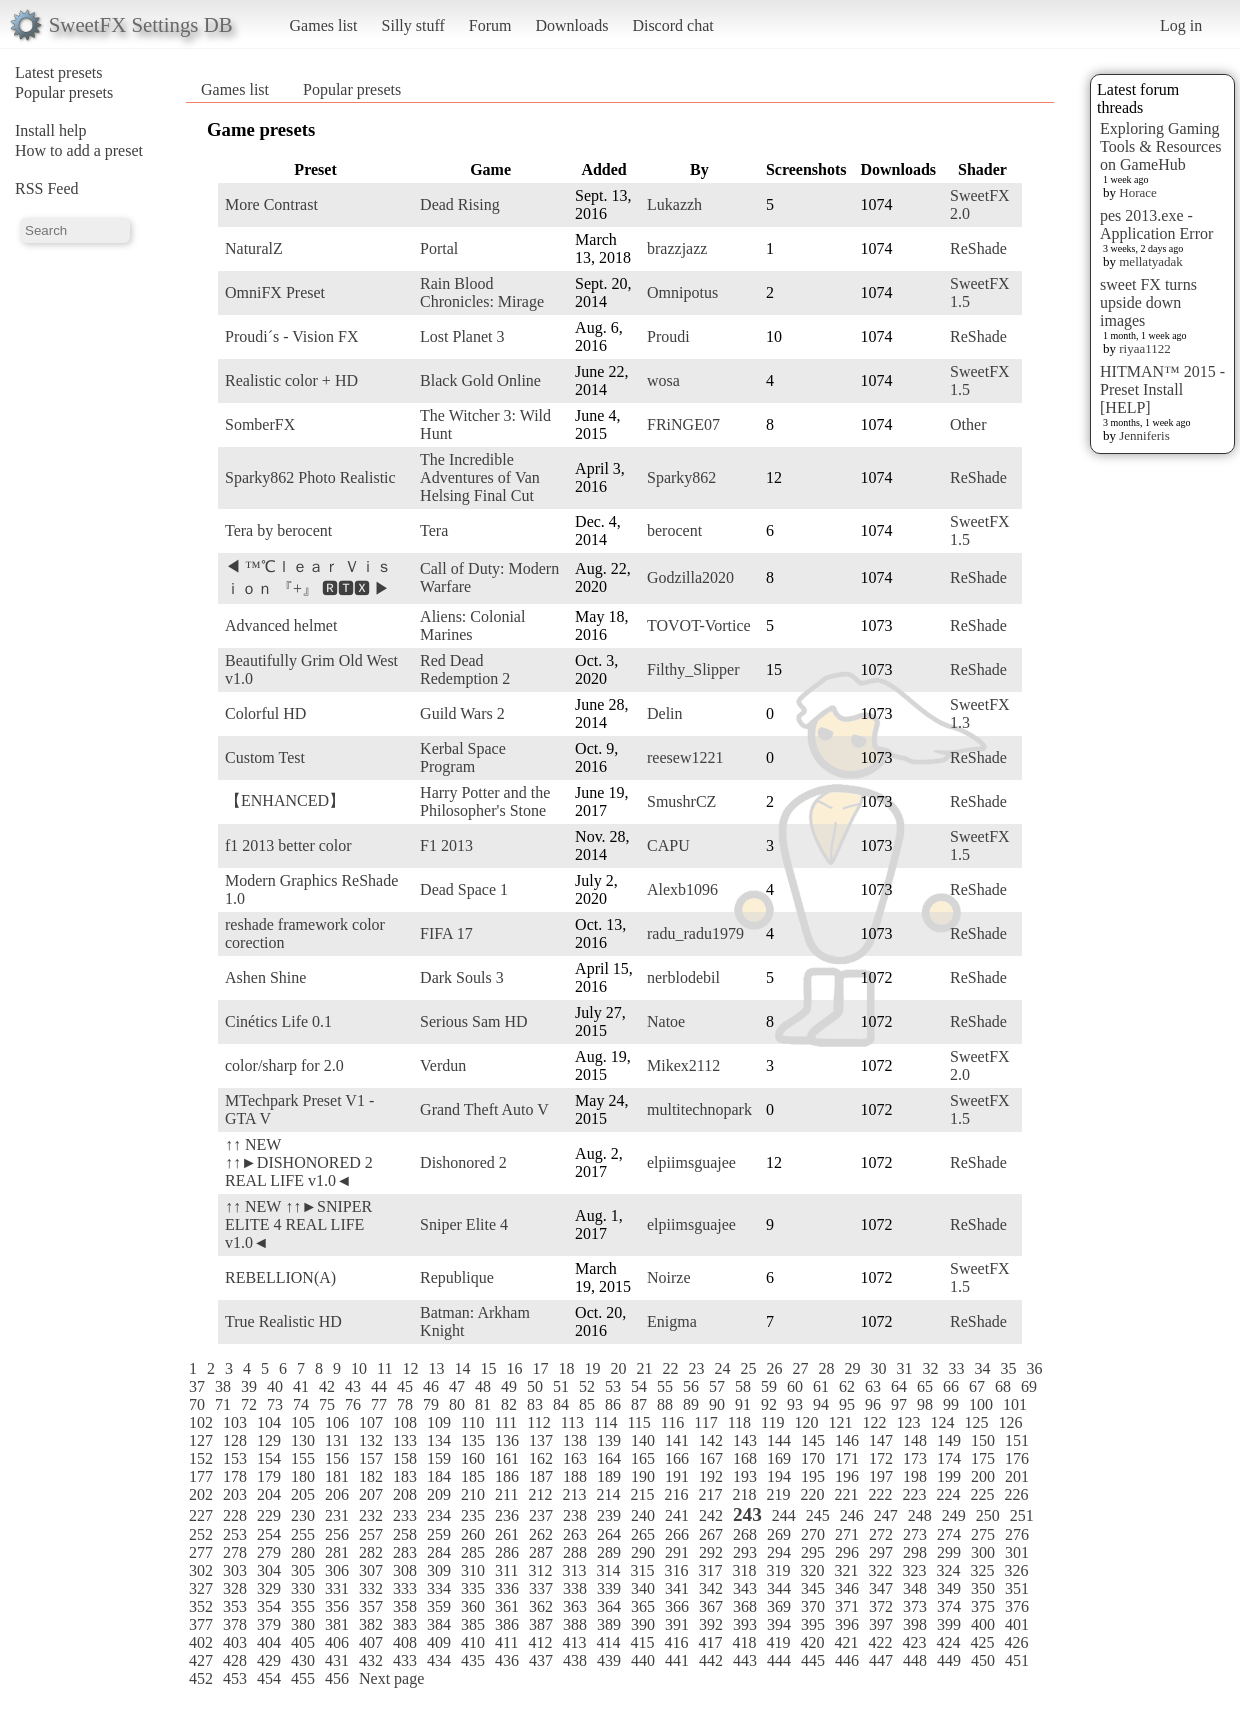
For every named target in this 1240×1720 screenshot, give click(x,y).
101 (1015, 1404)
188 (575, 1476)
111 (505, 1422)
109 (439, 1422)
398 (915, 1624)
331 (337, 1588)
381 (337, 1624)
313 (574, 1570)
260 (473, 1534)
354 (269, 1606)
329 (269, 1588)
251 (1022, 1515)
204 (269, 1494)
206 (337, 1494)
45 (405, 1386)
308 (405, 1570)
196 (847, 1476)
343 (745, 1588)
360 (473, 1606)
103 (235, 1422)
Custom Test (265, 757)
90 (717, 1404)
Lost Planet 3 (462, 336)
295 (813, 1552)
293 (745, 1552)
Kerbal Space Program (463, 757)
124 (942, 1422)
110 (472, 1422)
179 (269, 1476)
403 (235, 1642)
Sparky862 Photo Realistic (310, 477)
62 (847, 1386)
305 (303, 1570)
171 (847, 1458)
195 (813, 1476)
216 (676, 1494)
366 (677, 1606)
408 (405, 1642)
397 (881, 1624)
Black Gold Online (480, 380)
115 (638, 1422)
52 (587, 1386)
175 (983, 1458)
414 (608, 1642)
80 (457, 1404)
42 (327, 1386)
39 (249, 1386)
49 (509, 1386)
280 (303, 1552)
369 (779, 1606)
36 (1034, 1368)
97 (899, 1404)
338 (575, 1588)
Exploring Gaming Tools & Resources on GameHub (1161, 146)
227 (201, 1515)
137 (541, 1440)
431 (337, 1660)
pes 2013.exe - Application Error (1156, 224)
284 (439, 1552)
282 (371, 1552)
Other (968, 424)
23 (696, 1368)
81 (483, 1404)
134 (439, 1440)
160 (473, 1458)
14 (462, 1368)
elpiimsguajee (691, 1162)
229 (269, 1515)
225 (982, 1494)
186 (507, 1476)
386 (507, 1624)
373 (915, 1606)
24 (722, 1368)
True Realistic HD (283, 1321)
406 (337, 1642)
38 (223, 1386)
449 (949, 1660)
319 (778, 1570)
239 (609, 1515)
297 (881, 1552)
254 (269, 1534)
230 (303, 1515)
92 (769, 1404)
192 (711, 1476)
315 (642, 1570)
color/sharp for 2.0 (284, 1065)
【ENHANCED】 (285, 800)
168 (745, 1458)
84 (561, 1404)
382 (371, 1624)
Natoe (666, 1021)
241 (677, 1515)
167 (711, 1458)
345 (813, 1588)
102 (201, 1422)
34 (982, 1368)
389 (609, 1624)
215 (642, 1494)
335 (473, 1588)
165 (643, 1458)
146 (847, 1440)
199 (949, 1476)
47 (457, 1386)
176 (1017, 1458)
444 (779, 1660)
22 (670, 1368)
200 (983, 1476)
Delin (665, 713)
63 (873, 1386)
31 (904, 1368)
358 (405, 1606)
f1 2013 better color (288, 845)
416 (676, 1642)
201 (1017, 1476)
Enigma (672, 1321)
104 (269, 1422)
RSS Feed (47, 188)
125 (976, 1422)
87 (639, 1404)
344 (779, 1588)
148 (915, 1440)
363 (575, 1606)
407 (371, 1642)
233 (405, 1515)
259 (439, 1534)
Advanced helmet (281, 625)
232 (371, 1515)
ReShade (978, 248)
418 (744, 1642)
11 (384, 1368)
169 (779, 1458)
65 (925, 1386)
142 (711, 1440)
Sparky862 (681, 477)
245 (818, 1515)
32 (930, 1368)
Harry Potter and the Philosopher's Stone (485, 801)
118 (739, 1422)
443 (745, 1660)
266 (677, 1534)
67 (977, 1386)
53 (613, 1386)
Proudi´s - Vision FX (291, 336)
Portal (439, 248)
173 (915, 1458)
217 (710, 1494)
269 (779, 1534)
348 (915, 1588)
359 (439, 1606)
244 (784, 1515)
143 (745, 1440)
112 (538, 1422)
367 (711, 1606)
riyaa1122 (1145, 348)
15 (488, 1368)
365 (643, 1606)
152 (201, 1458)
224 (948, 1494)
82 (509, 1404)
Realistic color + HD (291, 380)
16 (514, 1368)
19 (592, 1368)
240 (643, 1515)
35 (1008, 1368)
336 (507, 1588)
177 (201, 1476)
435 (473, 1660)
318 (744, 1570)
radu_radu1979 (695, 933)
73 (275, 1404)
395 (813, 1624)
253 (235, 1534)
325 (982, 1570)
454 (269, 1678)
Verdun (443, 1065)
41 (301, 1386)
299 (949, 1552)
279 (269, 1552)
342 (711, 1588)
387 (541, 1624)
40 (275, 1386)
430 (303, 1660)
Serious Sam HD (474, 1021)
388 (575, 1624)
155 (303, 1458)
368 (745, 1606)
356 (337, 1606)
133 (405, 1440)
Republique (457, 1277)
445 (813, 1660)
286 (507, 1552)
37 (197, 1386)
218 (744, 1494)
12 (410, 1368)
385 (473, 1624)
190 (643, 1476)
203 (235, 1494)
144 (779, 1440)
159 (439, 1458)
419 (778, 1642)
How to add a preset (79, 150)
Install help (51, 130)
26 (774, 1368)
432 (371, 1660)
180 (303, 1476)
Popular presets (64, 92)
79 (431, 1404)
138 (575, 1440)
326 (1016, 1570)
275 (983, 1534)
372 (881, 1606)
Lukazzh (674, 204)
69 (1029, 1386)
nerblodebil (683, 977)
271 (847, 1534)
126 (1010, 1422)
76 (353, 1404)
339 (609, 1588)
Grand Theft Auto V (484, 1109)
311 (506, 1570)
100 (981, 1404)
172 (881, 1458)
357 (371, 1606)
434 (439, 1660)
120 (806, 1422)
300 (983, 1552)
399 (949, 1624)
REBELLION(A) (280, 1277)
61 (821, 1386)
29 (852, 1368)
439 (609, 1660)
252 (201, 1534)
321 (846, 1570)
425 (982, 1642)
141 (677, 1440)
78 (405, 1404)
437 (541, 1660)
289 (609, 1552)
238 (575, 1515)
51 (561, 1386)
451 (1017, 1660)
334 (439, 1588)
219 (778, 1494)
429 (269, 1660)
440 (643, 1660)
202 (201, 1494)
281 (337, 1552)
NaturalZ (254, 248)
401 (1017, 1624)
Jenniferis (1144, 435)
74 (301, 1404)
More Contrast (271, 204)
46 (431, 1386)
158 (405, 1458)
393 (745, 1624)
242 (711, 1515)
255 (303, 1534)
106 (337, 1422)
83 (535, 1404)
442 (711, 1660)
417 (710, 1642)
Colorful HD (265, 713)
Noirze (669, 1277)
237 (541, 1515)
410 (473, 1642)
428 (235, 1660)
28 (826, 1368)
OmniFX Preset (275, 292)
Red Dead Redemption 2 (465, 669)
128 (235, 1440)
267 (711, 1534)
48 (483, 1386)
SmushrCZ (681, 801)
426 (1016, 1642)
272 (881, 1534)
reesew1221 (685, 757)
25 (748, 1368)
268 (745, 1534)
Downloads (571, 25)
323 (914, 1570)
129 (269, 1440)
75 (327, 1404)
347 (881, 1588)
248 (920, 1515)
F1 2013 (446, 845)
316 (676, 1570)
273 (915, 1534)
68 (1003, 1386)
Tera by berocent (278, 530)
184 (439, 1476)
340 (643, 1588)
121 (840, 1422)
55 (665, 1386)
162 (541, 1458)
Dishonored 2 (463, 1162)
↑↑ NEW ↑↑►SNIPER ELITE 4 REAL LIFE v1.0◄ (298, 1224)
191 (677, 1476)
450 (983, 1660)
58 (743, 1386)
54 (639, 1386)
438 (575, 1660)
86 (613, 1404)
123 (908, 1422)
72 (249, 1404)
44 (379, 1386)
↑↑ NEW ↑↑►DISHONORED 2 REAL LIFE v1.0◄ (299, 1162)
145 (813, 1440)
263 (575, 1534)
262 (541, 1534)
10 (359, 1368)
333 (405, 1588)
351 (1017, 1588)
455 (303, 1678)
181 (337, 1476)
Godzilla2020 (690, 577)
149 (949, 1440)
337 (541, 1588)
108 (405, 1422)
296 (847, 1552)
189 (609, 1476)
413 (574, 1642)
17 (540, 1368)
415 (642, 1642)
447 (881, 1660)
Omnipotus (682, 292)
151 (1017, 1440)
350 (983, 1588)
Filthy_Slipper (693, 669)
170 (813, 1458)
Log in (1181, 25)
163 (575, 1458)
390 (643, 1624)
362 (541, 1606)
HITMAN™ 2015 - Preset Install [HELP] (1162, 389)
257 (371, 1534)
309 (439, 1570)
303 (235, 1570)
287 (541, 1552)
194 (779, 1476)
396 (847, 1624)
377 (201, 1624)
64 (899, 1386)
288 (575, 1552)
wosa (663, 380)
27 (800, 1368)
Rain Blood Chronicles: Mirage (482, 292)
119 (772, 1422)
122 (874, 1422)
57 (717, 1386)
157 (371, 1458)
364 (609, 1606)
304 (269, 1570)
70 (197, 1404)
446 (847, 1660)
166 (677, 1458)
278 (235, 1552)
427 (201, 1660)
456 (337, 1678)
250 (988, 1515)
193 (745, 1476)
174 (949, 1458)
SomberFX (260, 424)
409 (439, 1642)
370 (813, 1606)
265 (643, 1534)
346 (847, 1588)
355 (303, 1606)
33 (956, 1368)
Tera (434, 530)
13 (436, 1368)
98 (925, 1404)
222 (880, 1494)
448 (915, 1660)
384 (439, 1624)
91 (743, 1404)
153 (235, 1458)
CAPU (668, 845)
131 (337, 1440)
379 (269, 1624)
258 (405, 1534)
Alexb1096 (682, 889)
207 (371, 1494)
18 (566, 1368)
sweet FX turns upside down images (1148, 302)
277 (201, 1552)
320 (812, 1570)
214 (608, 1494)
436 (507, 1660)
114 (605, 1422)
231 (337, 1515)
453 (235, 1678)
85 (587, 1404)
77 (379, 1404)
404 (269, 1642)
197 (881, 1476)
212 (540, 1494)
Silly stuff (413, 25)
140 (643, 1440)
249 (954, 1515)
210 (473, 1494)
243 (747, 1514)
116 (672, 1422)
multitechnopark (699, 1109)
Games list (324, 25)
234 (439, 1515)
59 (769, 1386)
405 (303, 1642)
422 (880, 1642)
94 (821, 1404)
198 (915, 1476)
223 (914, 1494)
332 (371, 1588)
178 (235, 1476)
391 (677, 1624)
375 (983, 1606)
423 (914, 1642)
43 (353, 1386)
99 (951, 1404)
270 (813, 1534)
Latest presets (59, 72)
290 (643, 1552)
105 (303, 1422)
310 (473, 1570)
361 (507, 1606)
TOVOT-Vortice (699, 625)
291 (677, 1552)
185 (473, 1476)
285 (473, 1552)
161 (507, 1458)
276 (1017, 1534)
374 (949, 1606)
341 (677, 1588)
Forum (490, 25)
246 (852, 1515)
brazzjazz (677, 248)
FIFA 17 (446, 933)
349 (949, 1588)
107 (371, 1422)
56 (691, 1386)
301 (1017, 1552)
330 (303, 1588)
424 (948, 1642)
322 (880, 1570)
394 (779, 1624)
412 (540, 1642)
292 (711, 1552)
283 (405, 1552)
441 (677, 1660)
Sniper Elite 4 (464, 1224)
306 (337, 1570)
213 (574, 1494)
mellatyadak (1151, 261)
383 (405, 1624)
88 (665, 1404)
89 (691, 1404)
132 (371, 1440)
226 (1016, 1494)
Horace (1138, 192)
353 (235, 1606)
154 (269, 1458)
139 (609, 1440)
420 (812, 1642)
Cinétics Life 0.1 (278, 1021)
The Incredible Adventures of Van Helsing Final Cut (480, 477)
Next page (391, 1678)
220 (812, 1494)
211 (506, 1494)
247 (886, 1515)
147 (881, 1440)
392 (711, 1624)
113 (572, 1422)
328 (235, 1588)
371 (847, 1606)
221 (846, 1494)
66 (951, 1386)
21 (644, 1368)
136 (507, 1440)
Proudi (668, 336)
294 (779, 1552)
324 (948, 1570)
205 (303, 1494)
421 (846, 1642)
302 (201, 1570)
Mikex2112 (683, 1065)
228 (235, 1515)
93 (795, 1404)
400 (983, 1624)
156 (337, 1458)
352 (201, 1606)
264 (609, 1534)
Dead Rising (460, 204)
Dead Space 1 (464, 889)
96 (873, 1404)
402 (201, 1642)
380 (303, 1624)
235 (473, 1515)
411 (506, 1642)
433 (405, 1660)
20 (618, 1368)
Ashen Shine (265, 977)
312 (540, 1570)
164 (609, 1458)
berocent (674, 530)
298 (915, 1552)
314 (608, 1570)
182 (371, 1476)
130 (303, 1440)
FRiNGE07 (683, 424)
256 (337, 1534)
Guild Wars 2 (462, 713)
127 (201, 1440)
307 (371, 1570)
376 (1017, 1606)
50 (535, 1386)
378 (235, 1624)
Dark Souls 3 (462, 977)
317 (710, 1570)
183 (405, 1476)
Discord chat (672, 25)
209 (439, 1494)
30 (878, 1368)
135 (473, 1440)
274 (949, 1534)
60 (795, 1386)
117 (705, 1422)
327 (201, 1588)
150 (983, 1440)
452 (201, 1678)
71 (223, 1404)
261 (507, 1534)
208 (405, 1494)
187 (541, 1476)
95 (847, 1404)
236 (507, 1515)
